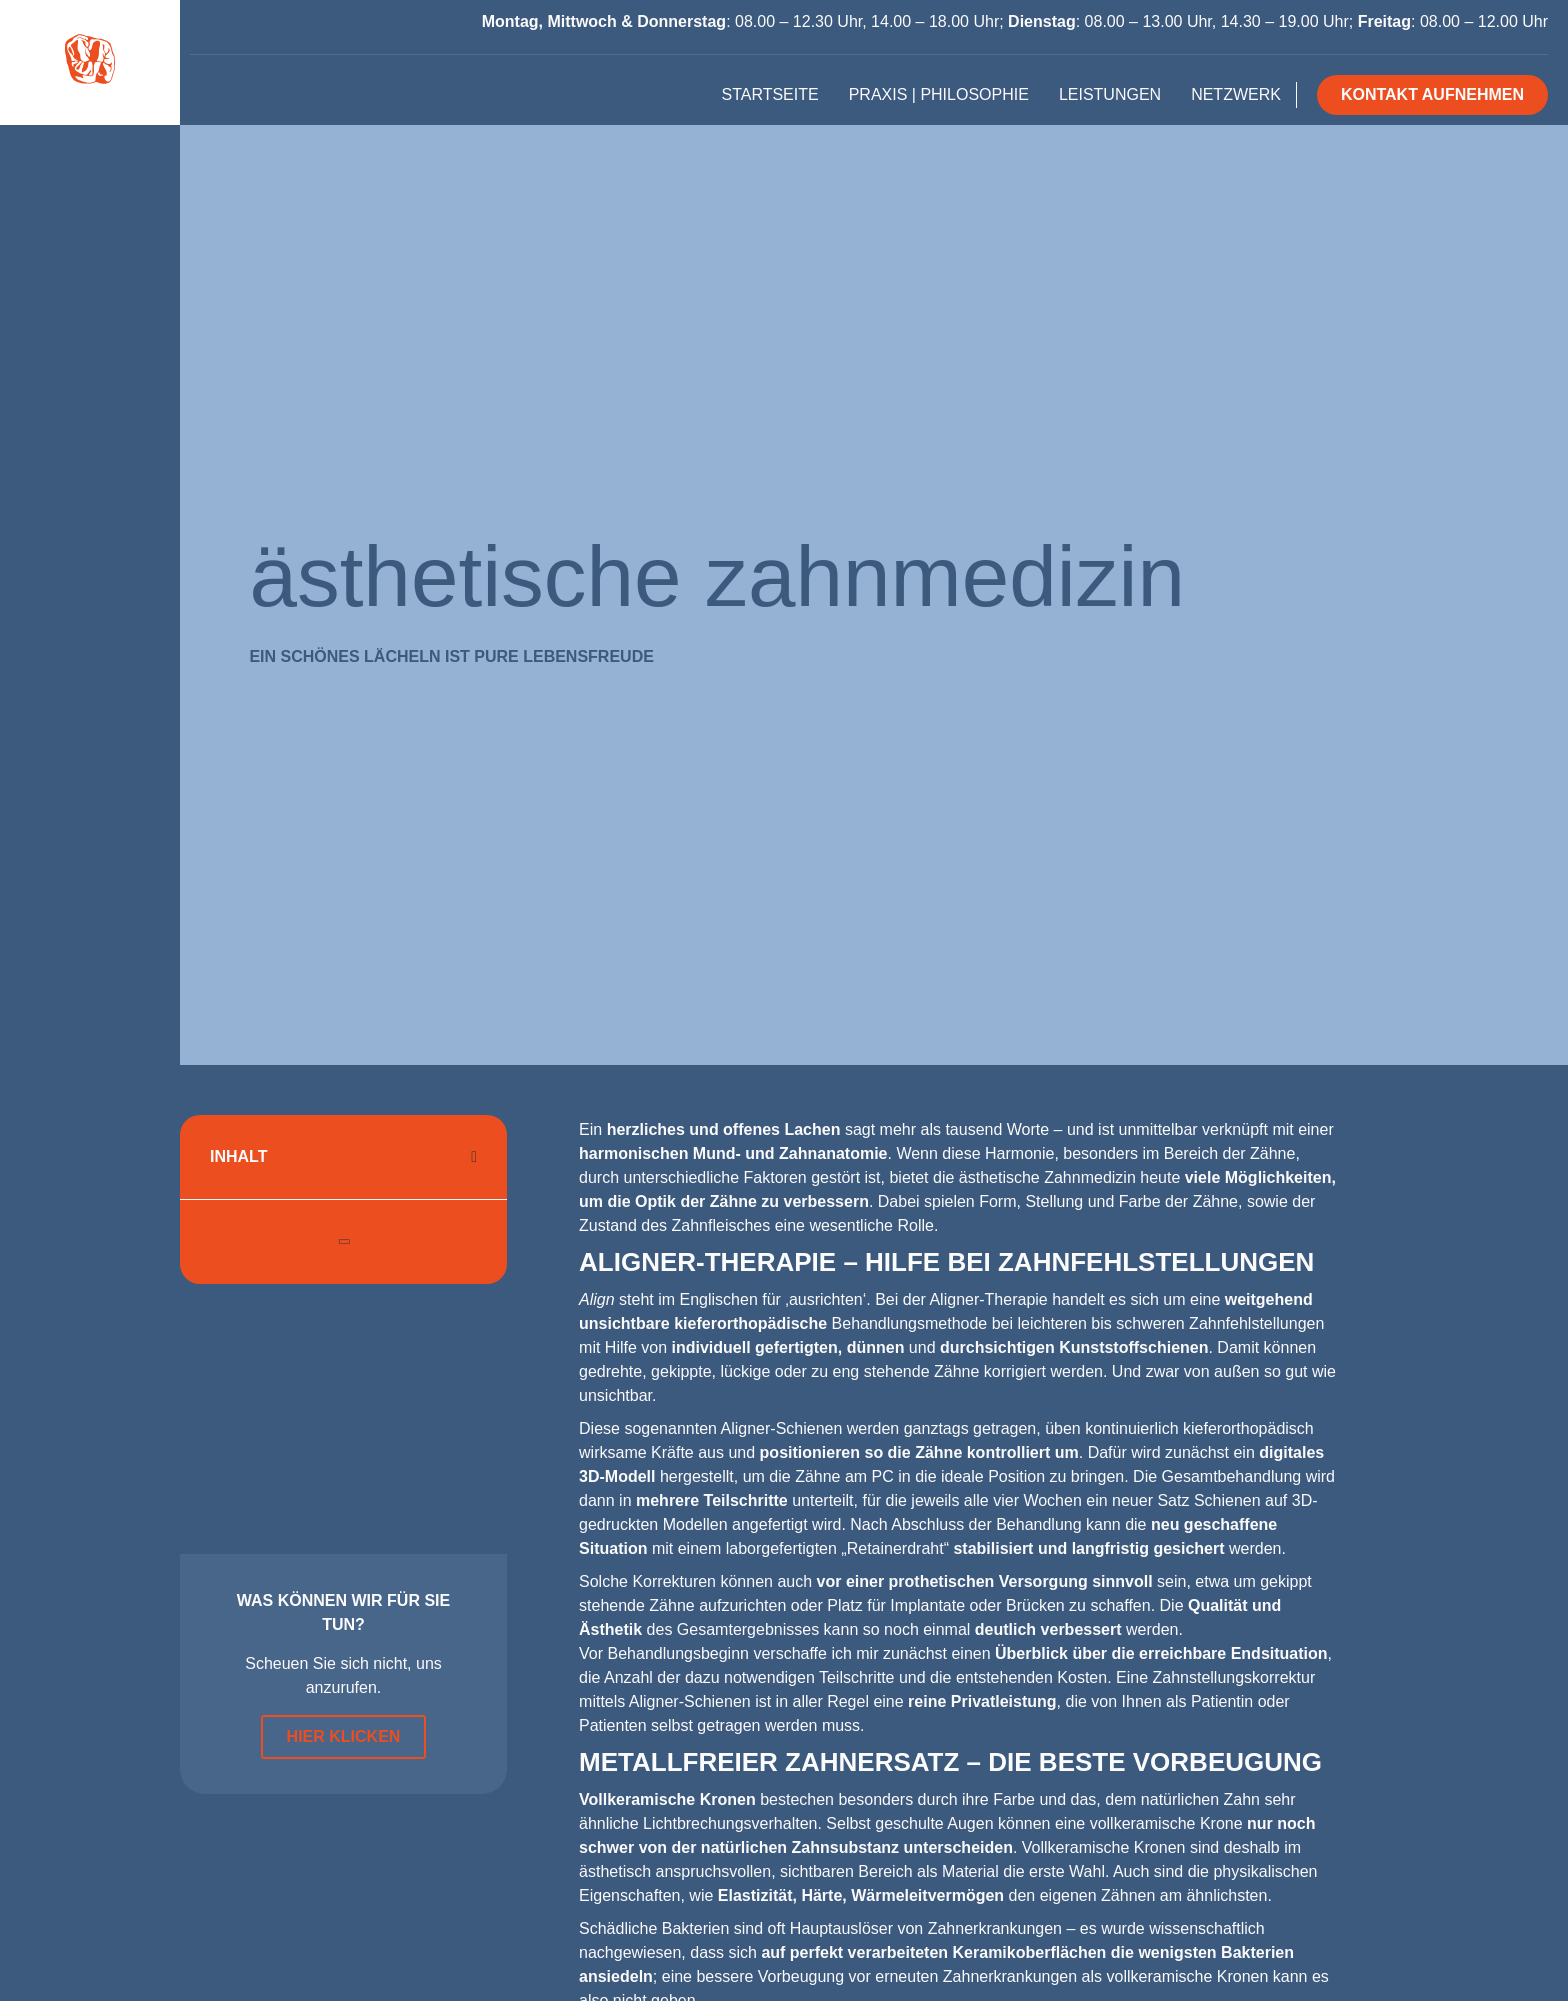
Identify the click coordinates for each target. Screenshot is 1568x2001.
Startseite (769, 94)
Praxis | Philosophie (939, 94)
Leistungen (1110, 94)
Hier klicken (344, 1736)
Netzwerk (1236, 94)
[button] (474, 1157)
